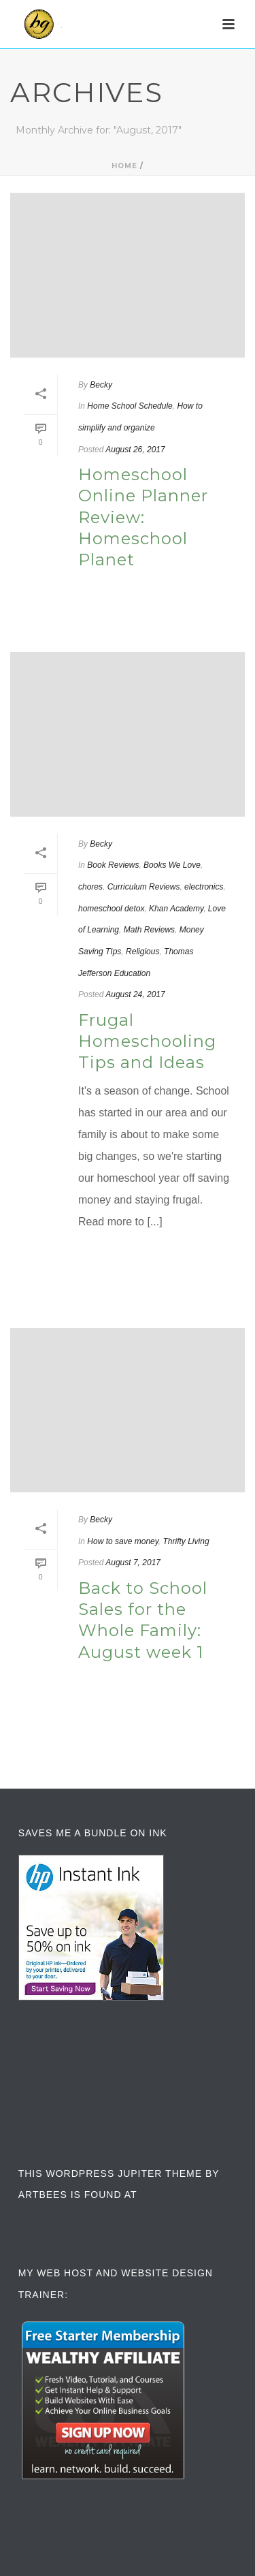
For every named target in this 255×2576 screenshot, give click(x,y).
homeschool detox (111, 908)
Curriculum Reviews (143, 887)
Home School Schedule (129, 406)
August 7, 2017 (132, 1562)
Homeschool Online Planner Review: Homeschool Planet (143, 517)
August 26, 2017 (135, 449)
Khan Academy (176, 908)
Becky (101, 385)
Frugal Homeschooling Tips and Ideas (147, 1041)
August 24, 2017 (135, 994)
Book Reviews (113, 865)
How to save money (122, 1541)
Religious (142, 951)
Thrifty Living (186, 1541)
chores (90, 887)
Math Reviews (149, 929)
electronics (203, 887)
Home (124, 165)
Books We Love (172, 865)
